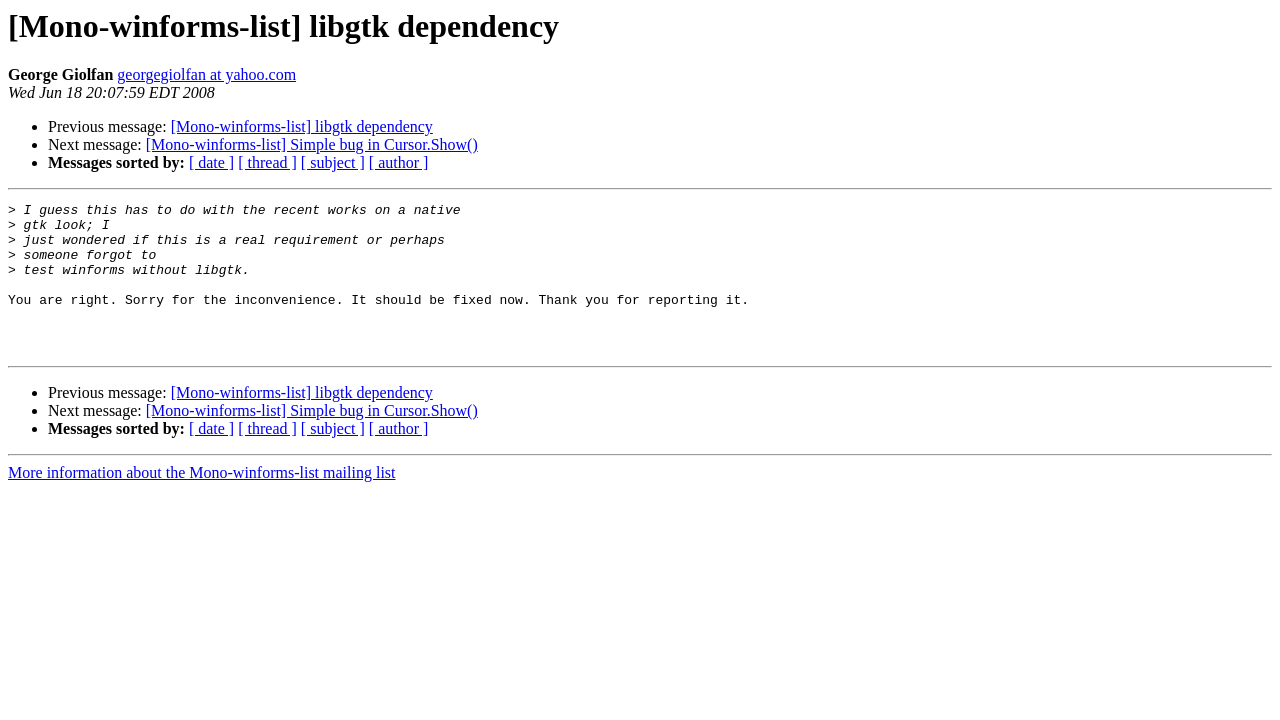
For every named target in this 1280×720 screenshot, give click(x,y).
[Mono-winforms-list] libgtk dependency (302, 126)
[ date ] (211, 162)
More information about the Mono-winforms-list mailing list (202, 502)
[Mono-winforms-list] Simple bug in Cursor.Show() (312, 144)
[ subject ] (333, 162)
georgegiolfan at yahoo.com (206, 74)
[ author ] (399, 162)
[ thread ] (267, 162)
